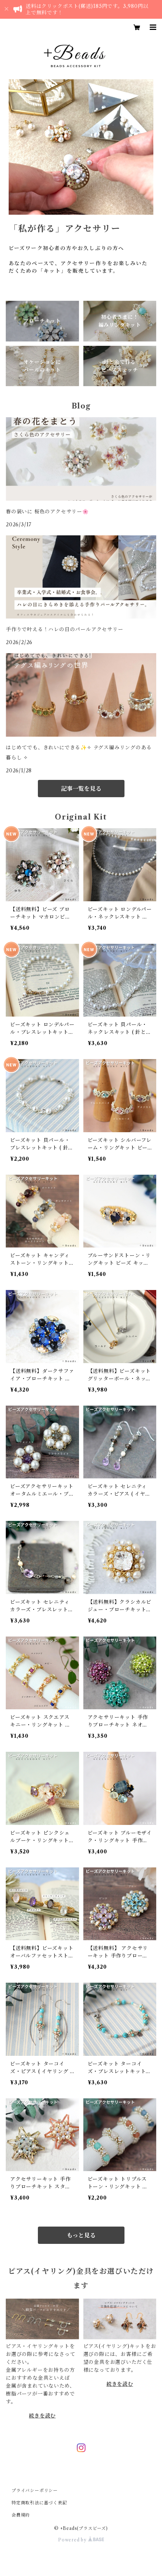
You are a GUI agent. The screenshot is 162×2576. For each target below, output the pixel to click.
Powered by (81, 2539)
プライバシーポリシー (35, 2490)
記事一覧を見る (81, 788)
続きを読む (42, 2415)
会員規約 (21, 2515)
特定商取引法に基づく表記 (39, 2502)
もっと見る (81, 2235)
